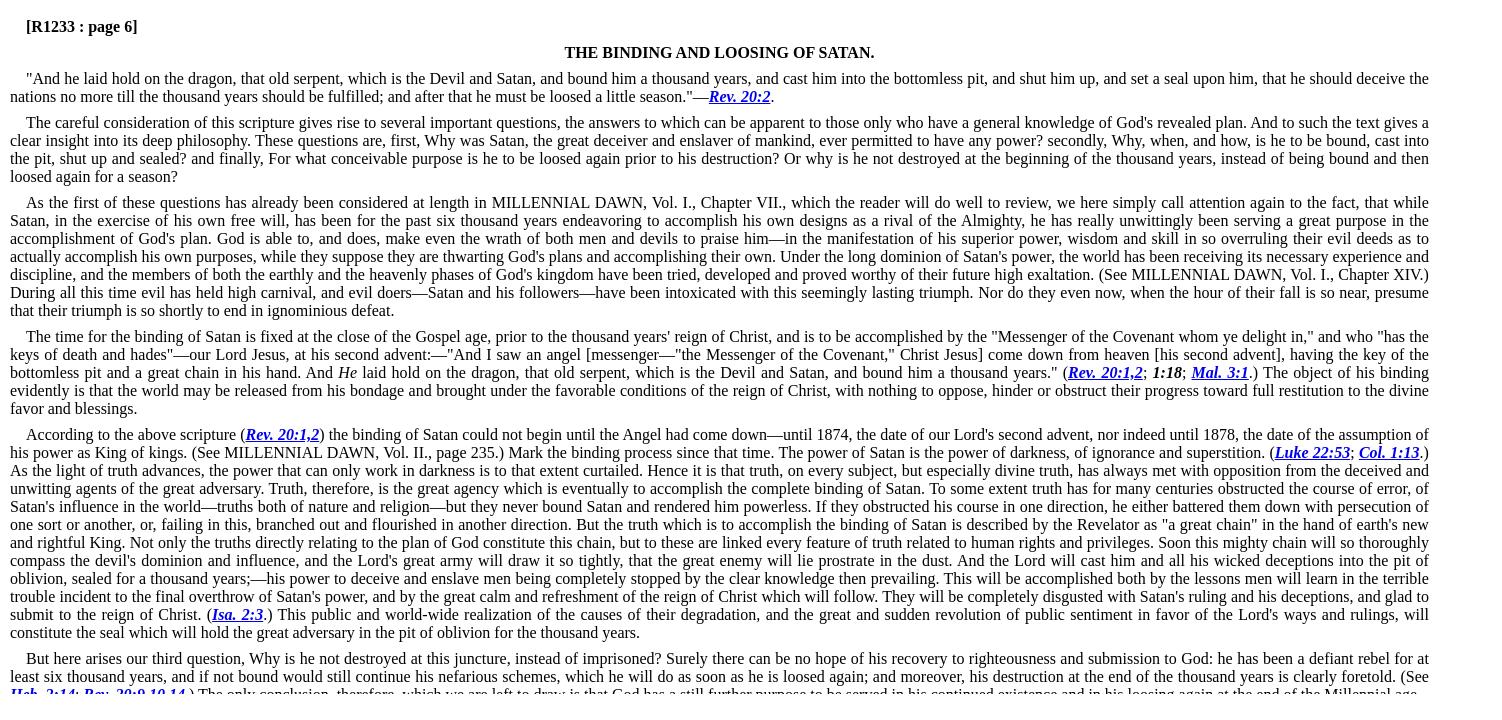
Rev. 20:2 (740, 96)
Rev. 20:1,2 (1105, 372)
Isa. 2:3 (237, 614)
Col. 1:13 (1389, 452)
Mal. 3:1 (1220, 372)
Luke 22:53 (1312, 452)
